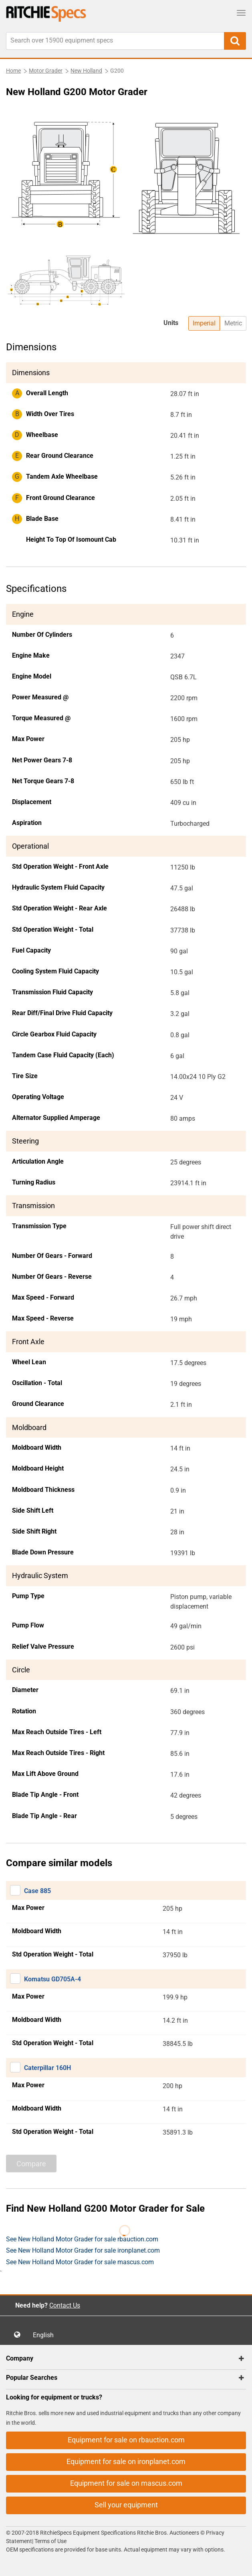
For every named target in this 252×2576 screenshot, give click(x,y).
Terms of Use (50, 2541)
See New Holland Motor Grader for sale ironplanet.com (83, 2250)
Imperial (204, 323)
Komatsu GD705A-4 (52, 1979)
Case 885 (37, 1891)
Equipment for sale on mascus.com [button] (126, 2483)
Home (13, 70)
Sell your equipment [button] (126, 2505)
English (45, 2335)
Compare (31, 2164)
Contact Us (64, 2305)
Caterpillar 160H (47, 2068)
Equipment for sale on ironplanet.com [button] (126, 2461)
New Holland (86, 70)
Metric (233, 323)
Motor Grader (45, 70)
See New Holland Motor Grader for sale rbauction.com (82, 2239)
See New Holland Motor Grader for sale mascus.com (80, 2262)
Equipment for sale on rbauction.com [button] (126, 2440)
